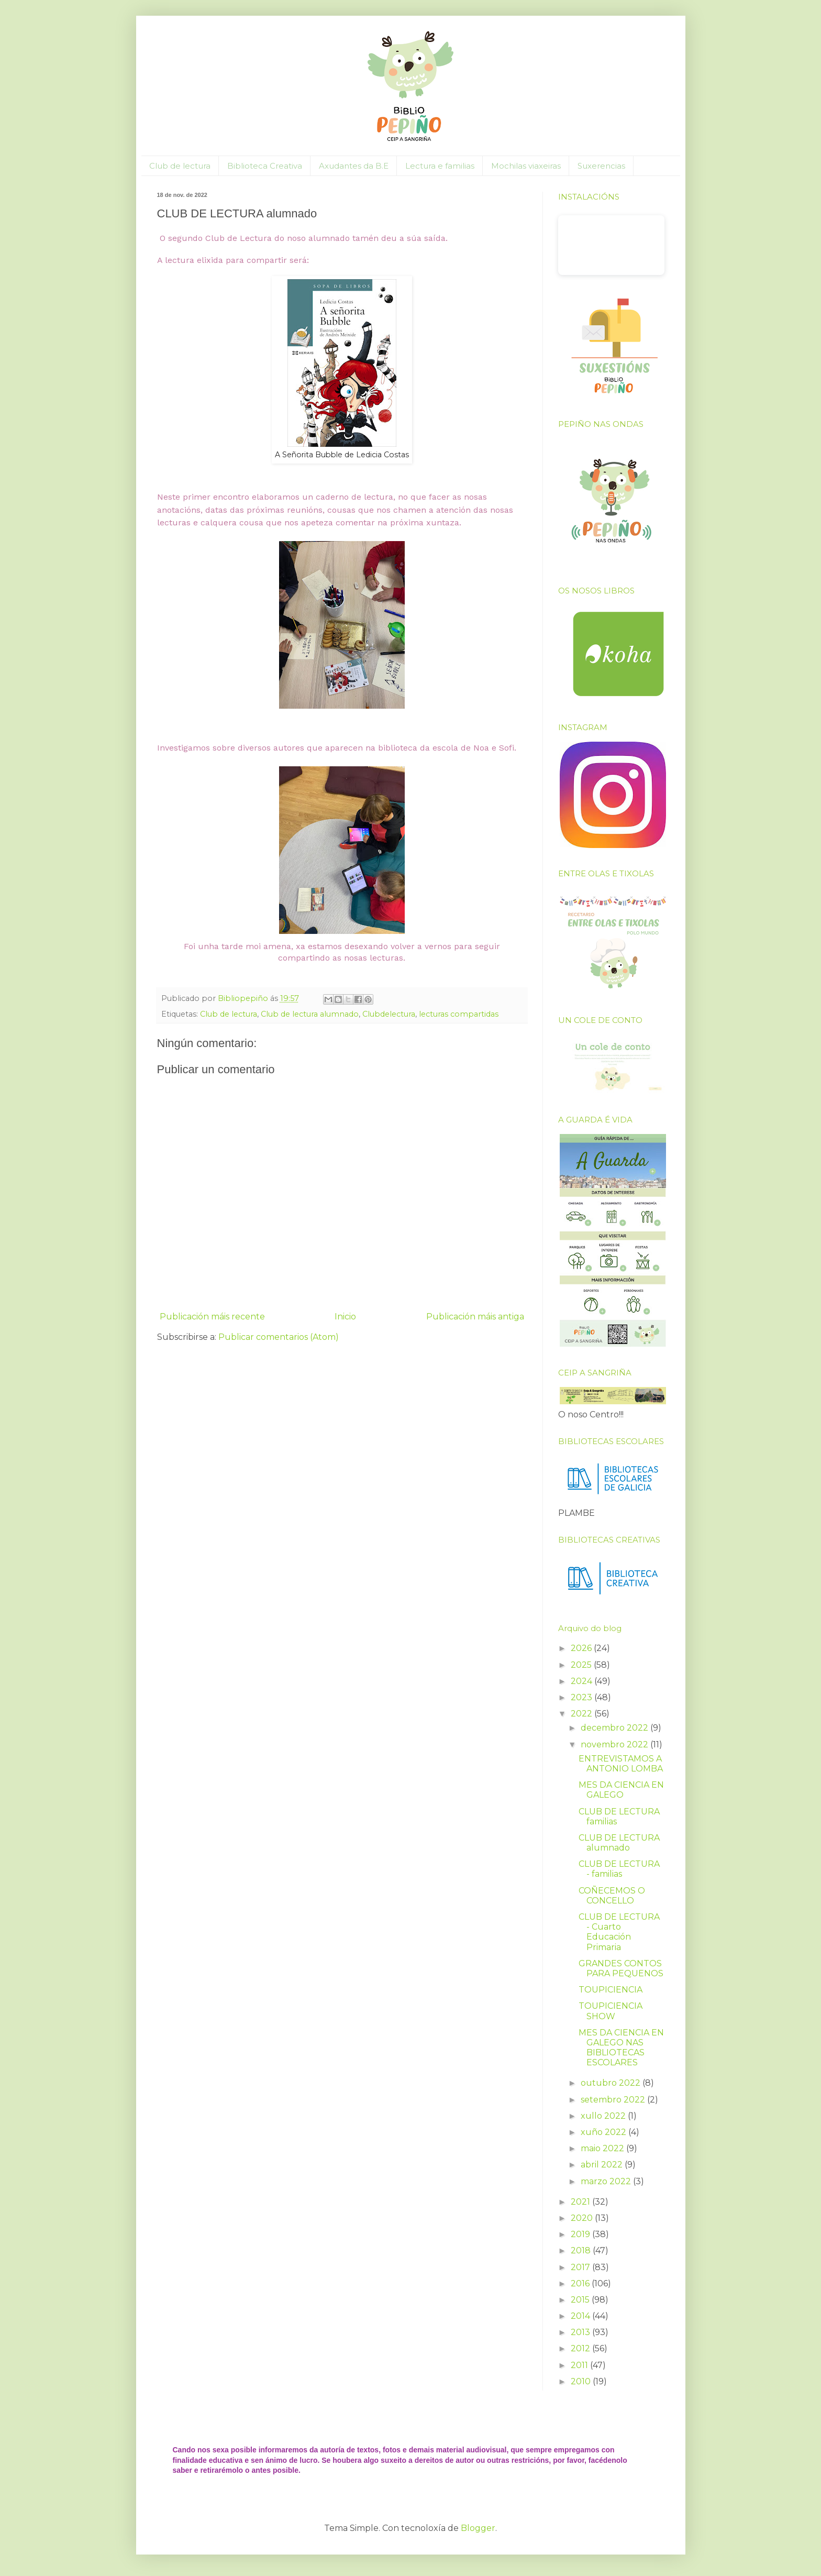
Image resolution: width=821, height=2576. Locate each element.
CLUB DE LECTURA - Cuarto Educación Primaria (619, 1932)
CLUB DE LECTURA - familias (619, 1869)
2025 (582, 1665)
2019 (581, 2234)
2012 (581, 2348)
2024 (582, 1681)
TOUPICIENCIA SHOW (610, 2011)
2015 (581, 2300)
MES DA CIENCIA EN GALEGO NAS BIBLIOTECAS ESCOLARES (621, 2048)
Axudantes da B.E (354, 166)
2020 (583, 2218)
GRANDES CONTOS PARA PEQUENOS (621, 1968)
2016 (581, 2283)
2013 (581, 2332)
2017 (581, 2267)
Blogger (478, 2528)
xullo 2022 (604, 2116)
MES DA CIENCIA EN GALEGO (621, 1790)
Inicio (345, 1317)
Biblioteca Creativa (264, 166)
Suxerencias (601, 166)
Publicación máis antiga (475, 1317)
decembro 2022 (615, 1728)
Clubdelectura (388, 1014)
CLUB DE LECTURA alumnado (619, 1843)
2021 (581, 2202)
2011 (580, 2365)
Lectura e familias (439, 166)
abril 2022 (603, 2165)
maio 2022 (603, 2148)
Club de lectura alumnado (310, 1014)
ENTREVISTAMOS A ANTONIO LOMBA (621, 1764)
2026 (582, 1648)
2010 (582, 2381)
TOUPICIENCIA (610, 1990)
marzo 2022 (607, 2181)
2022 (582, 1714)
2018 (582, 2250)
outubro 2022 (611, 2083)
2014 (581, 2316)
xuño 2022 (604, 2132)
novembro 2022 (615, 1744)
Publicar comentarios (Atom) (278, 1337)
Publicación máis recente (212, 1317)
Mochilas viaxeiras (526, 166)
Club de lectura (179, 166)
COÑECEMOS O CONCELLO (612, 1896)
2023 (582, 1697)
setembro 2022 (614, 2100)
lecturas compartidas (458, 1014)
